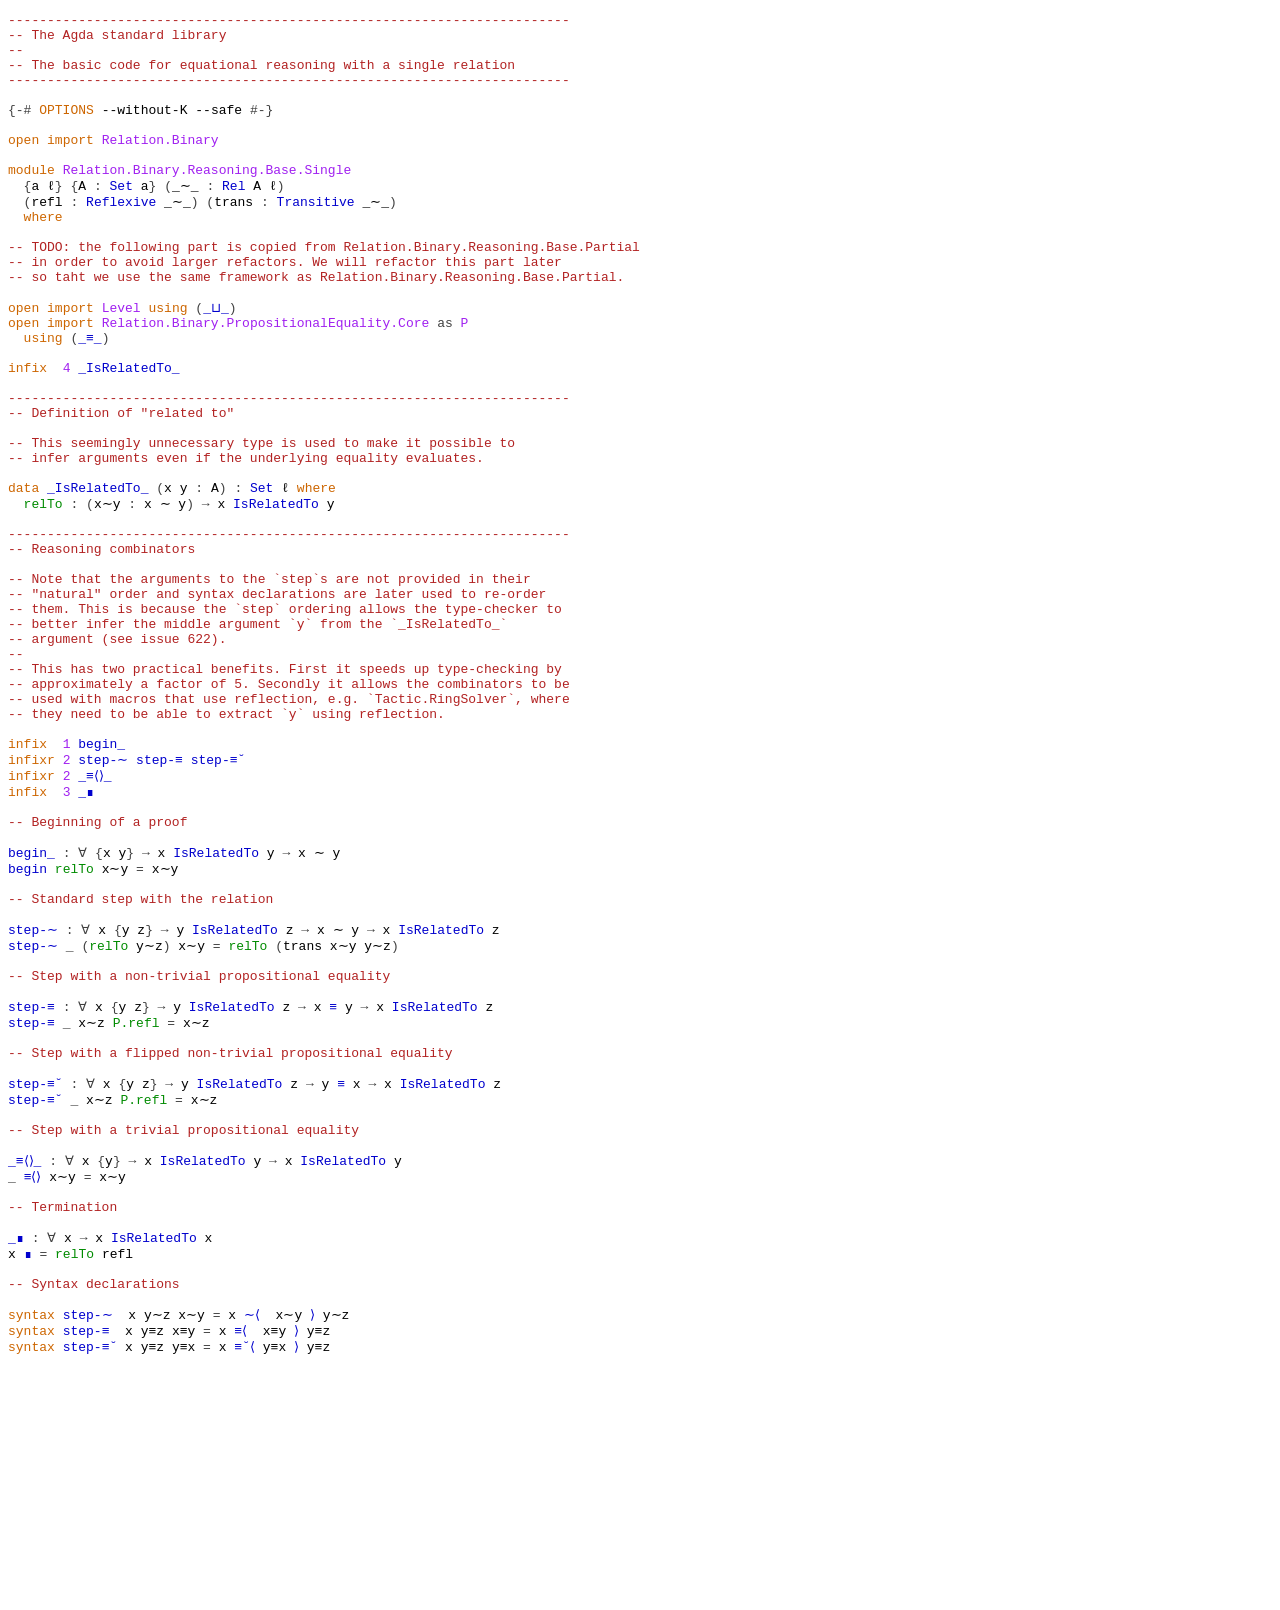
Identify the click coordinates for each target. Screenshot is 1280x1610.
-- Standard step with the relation (140, 1066)
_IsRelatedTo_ (128, 436)
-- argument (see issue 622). (117, 760)
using (167, 364)
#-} (261, 130)
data (23, 580)
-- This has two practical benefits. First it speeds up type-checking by (285, 796)
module (31, 202)
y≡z (152, 1570)
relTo (43, 598)
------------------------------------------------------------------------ (289, 22)
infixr (31, 904)
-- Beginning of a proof (97, 976)
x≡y (183, 1570)
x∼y (105, 598)
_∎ (86, 940)
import (70, 166)
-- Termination (62, 1426)
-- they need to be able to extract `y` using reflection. (226, 850)
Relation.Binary (160, 166)
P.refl (132, 1210)
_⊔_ (214, 364)
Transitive (312, 238)
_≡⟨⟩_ (97, 922)
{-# (19, 130)
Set (121, 220)
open (23, 166)
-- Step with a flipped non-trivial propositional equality (230, 1246)
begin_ (101, 886)
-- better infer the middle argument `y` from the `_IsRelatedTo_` (257, 742)
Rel (230, 220)
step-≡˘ (215, 904)
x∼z (89, 1210)
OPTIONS (66, 130)
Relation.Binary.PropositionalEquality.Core (266, 382)
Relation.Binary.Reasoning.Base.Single (207, 202)
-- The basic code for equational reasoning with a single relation (261, 76)
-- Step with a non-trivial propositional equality (199, 1156)
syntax (31, 1552)
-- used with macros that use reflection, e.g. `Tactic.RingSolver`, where (289, 832)
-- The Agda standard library (117, 40)
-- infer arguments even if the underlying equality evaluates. (246, 544)
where (43, 256)
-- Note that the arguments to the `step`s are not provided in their (269, 688)
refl (46, 238)
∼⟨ (242, 1552)
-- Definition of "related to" (121, 490)
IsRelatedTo (270, 598)
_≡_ (89, 400)
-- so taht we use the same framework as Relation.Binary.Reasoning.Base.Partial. (316, 328)
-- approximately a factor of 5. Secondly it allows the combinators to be (289, 814)
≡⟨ (242, 1570)
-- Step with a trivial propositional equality (183, 1336)
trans (230, 238)
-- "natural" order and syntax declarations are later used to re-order (277, 706)
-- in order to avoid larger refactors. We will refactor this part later (285, 310)
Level (121, 364)
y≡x (183, 1588)
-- (16, 58)
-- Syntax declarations (94, 1516)
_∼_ (183, 220)
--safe (218, 130)
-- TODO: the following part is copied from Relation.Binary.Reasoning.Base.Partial (324, 292)
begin (27, 1030)
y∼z (144, 1120)
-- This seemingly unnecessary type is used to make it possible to (261, 526)
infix (27, 436)
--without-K (145, 130)
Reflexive (121, 238)
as (445, 382)
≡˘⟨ (245, 1588)
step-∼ (101, 904)
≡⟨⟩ (35, 1390)
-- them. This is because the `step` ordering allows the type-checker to (285, 724)
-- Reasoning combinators (101, 652)
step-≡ (156, 904)
